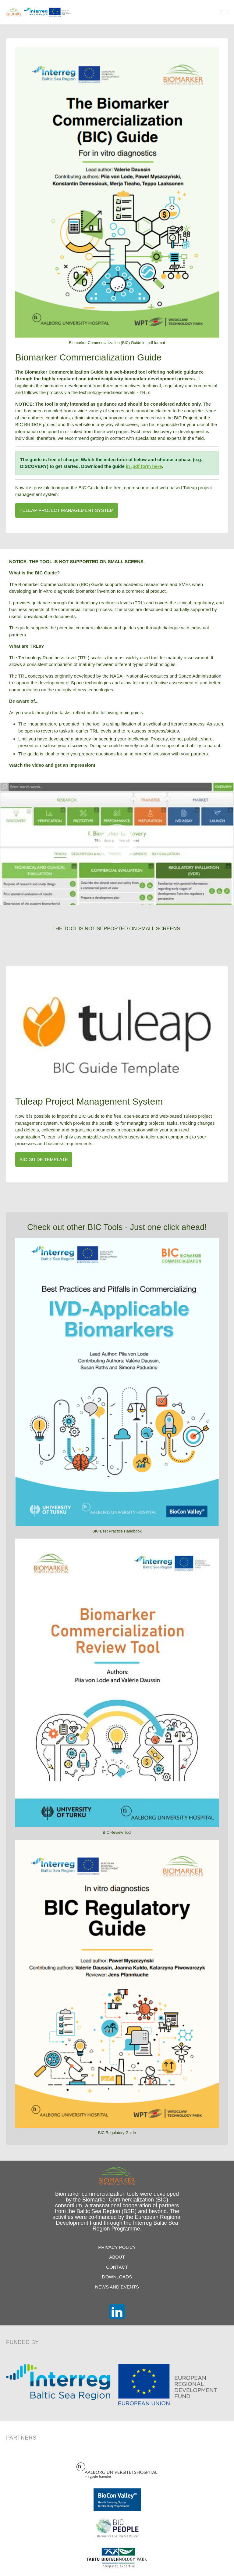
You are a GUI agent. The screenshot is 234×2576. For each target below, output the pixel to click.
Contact (117, 2267)
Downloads (117, 2276)
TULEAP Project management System (67, 510)
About (117, 2256)
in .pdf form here (144, 466)
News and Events (117, 2286)
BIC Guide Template (44, 1159)
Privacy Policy (117, 2247)
